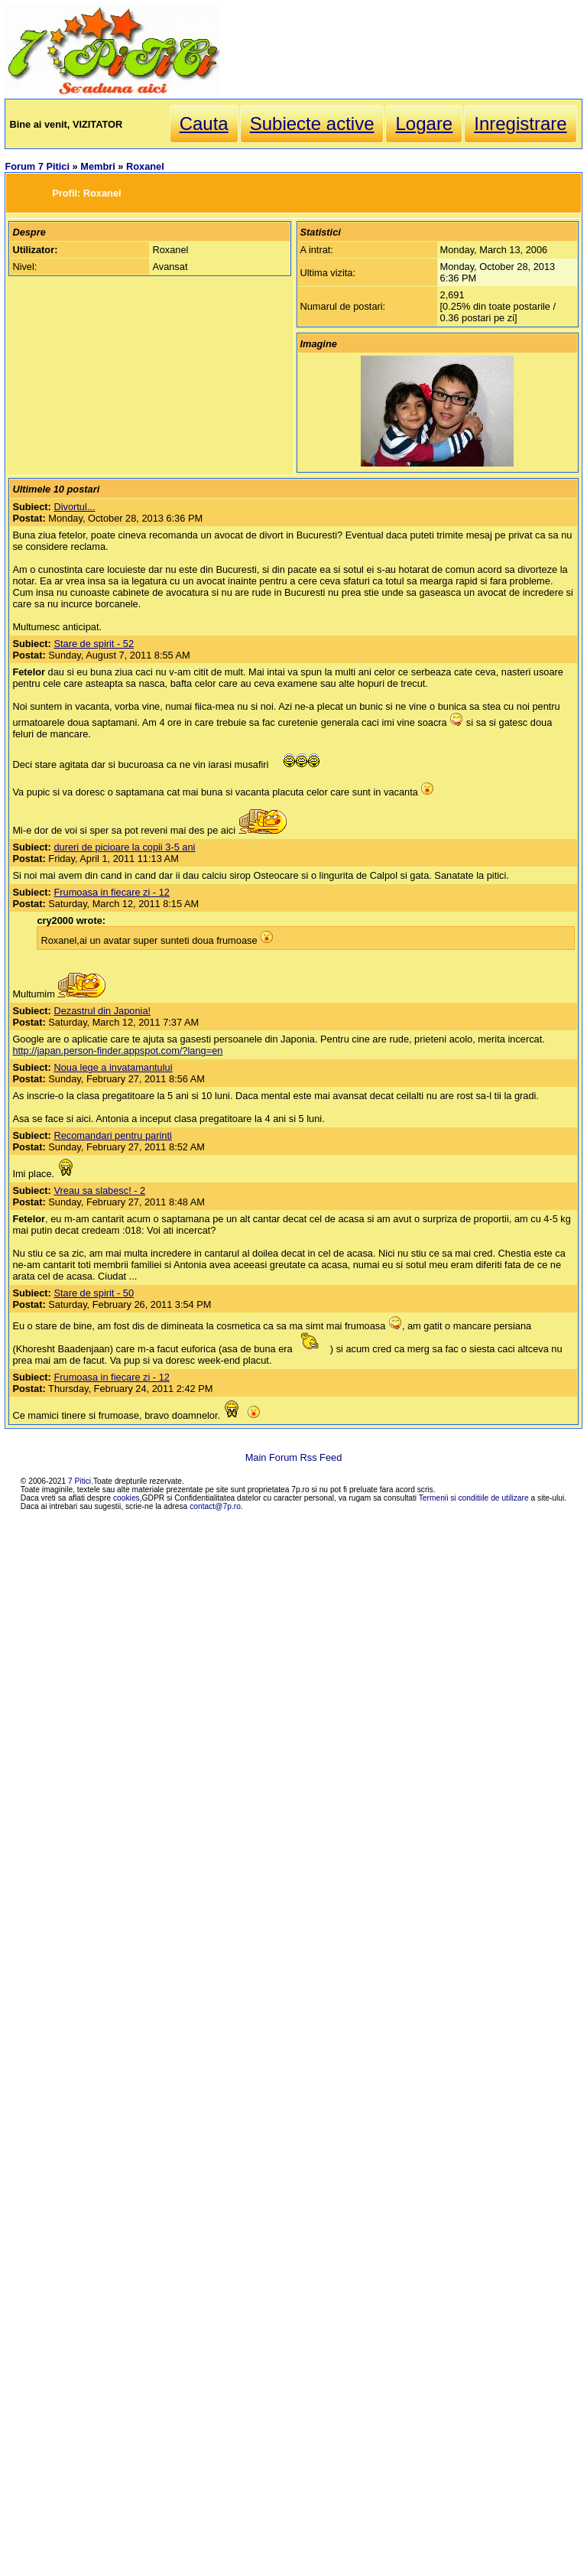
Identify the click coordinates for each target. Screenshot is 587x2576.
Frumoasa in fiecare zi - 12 (112, 892)
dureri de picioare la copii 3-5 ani (124, 847)
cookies (126, 1498)
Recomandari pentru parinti (112, 1135)
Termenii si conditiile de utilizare (474, 1498)
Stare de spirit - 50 (94, 1293)
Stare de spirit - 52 (94, 643)
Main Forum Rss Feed (293, 1457)
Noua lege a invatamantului (113, 1067)
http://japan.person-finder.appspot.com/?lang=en (117, 1050)
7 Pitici (79, 1481)
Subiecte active (312, 123)
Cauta (204, 123)
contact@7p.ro (215, 1506)
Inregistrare (520, 123)
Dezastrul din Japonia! (102, 1010)
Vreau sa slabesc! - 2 (99, 1190)
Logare (423, 123)
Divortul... (74, 506)
